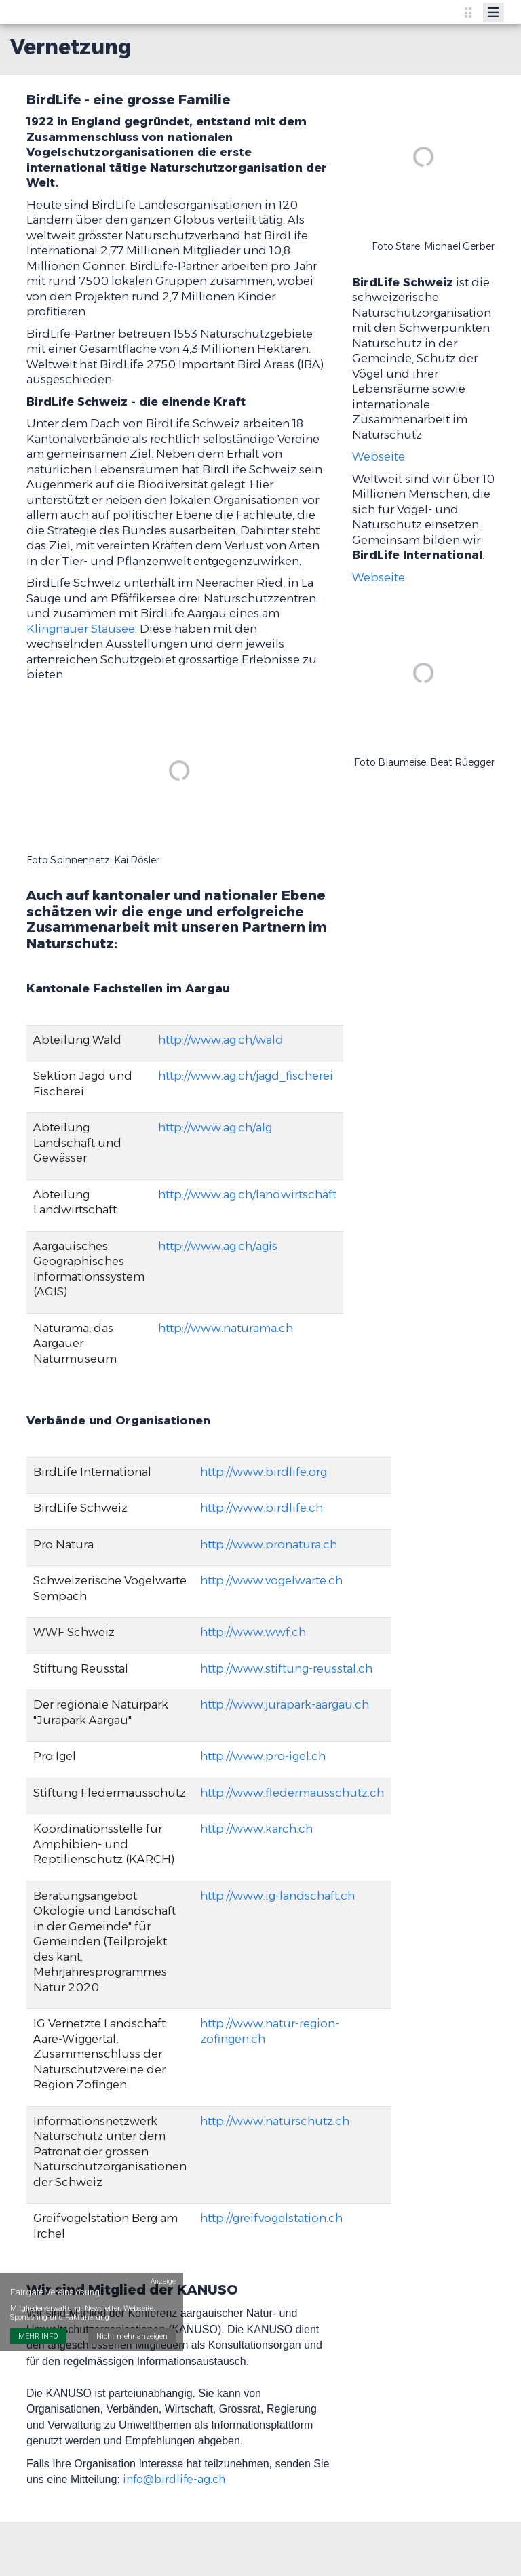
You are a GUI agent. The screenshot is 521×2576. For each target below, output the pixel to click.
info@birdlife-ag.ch (174, 2479)
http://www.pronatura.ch (268, 1544)
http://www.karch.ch (256, 1828)
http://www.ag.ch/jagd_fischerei (245, 1075)
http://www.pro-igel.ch (263, 1756)
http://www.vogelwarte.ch (271, 1580)
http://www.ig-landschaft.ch (277, 1895)
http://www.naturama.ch (225, 1328)
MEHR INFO (38, 2303)
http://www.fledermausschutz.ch (292, 1792)
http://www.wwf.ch (253, 1632)
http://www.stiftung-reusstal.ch (286, 1668)
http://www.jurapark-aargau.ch (284, 1704)
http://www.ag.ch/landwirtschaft (247, 1194)
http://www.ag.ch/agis (217, 1246)
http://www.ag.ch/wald (221, 1040)
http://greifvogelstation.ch (271, 2218)
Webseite (378, 456)
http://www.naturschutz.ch (274, 2121)
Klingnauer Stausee (80, 629)
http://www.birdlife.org (263, 1472)
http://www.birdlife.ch (261, 1508)
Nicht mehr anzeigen (132, 2303)
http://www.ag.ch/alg (215, 1127)
